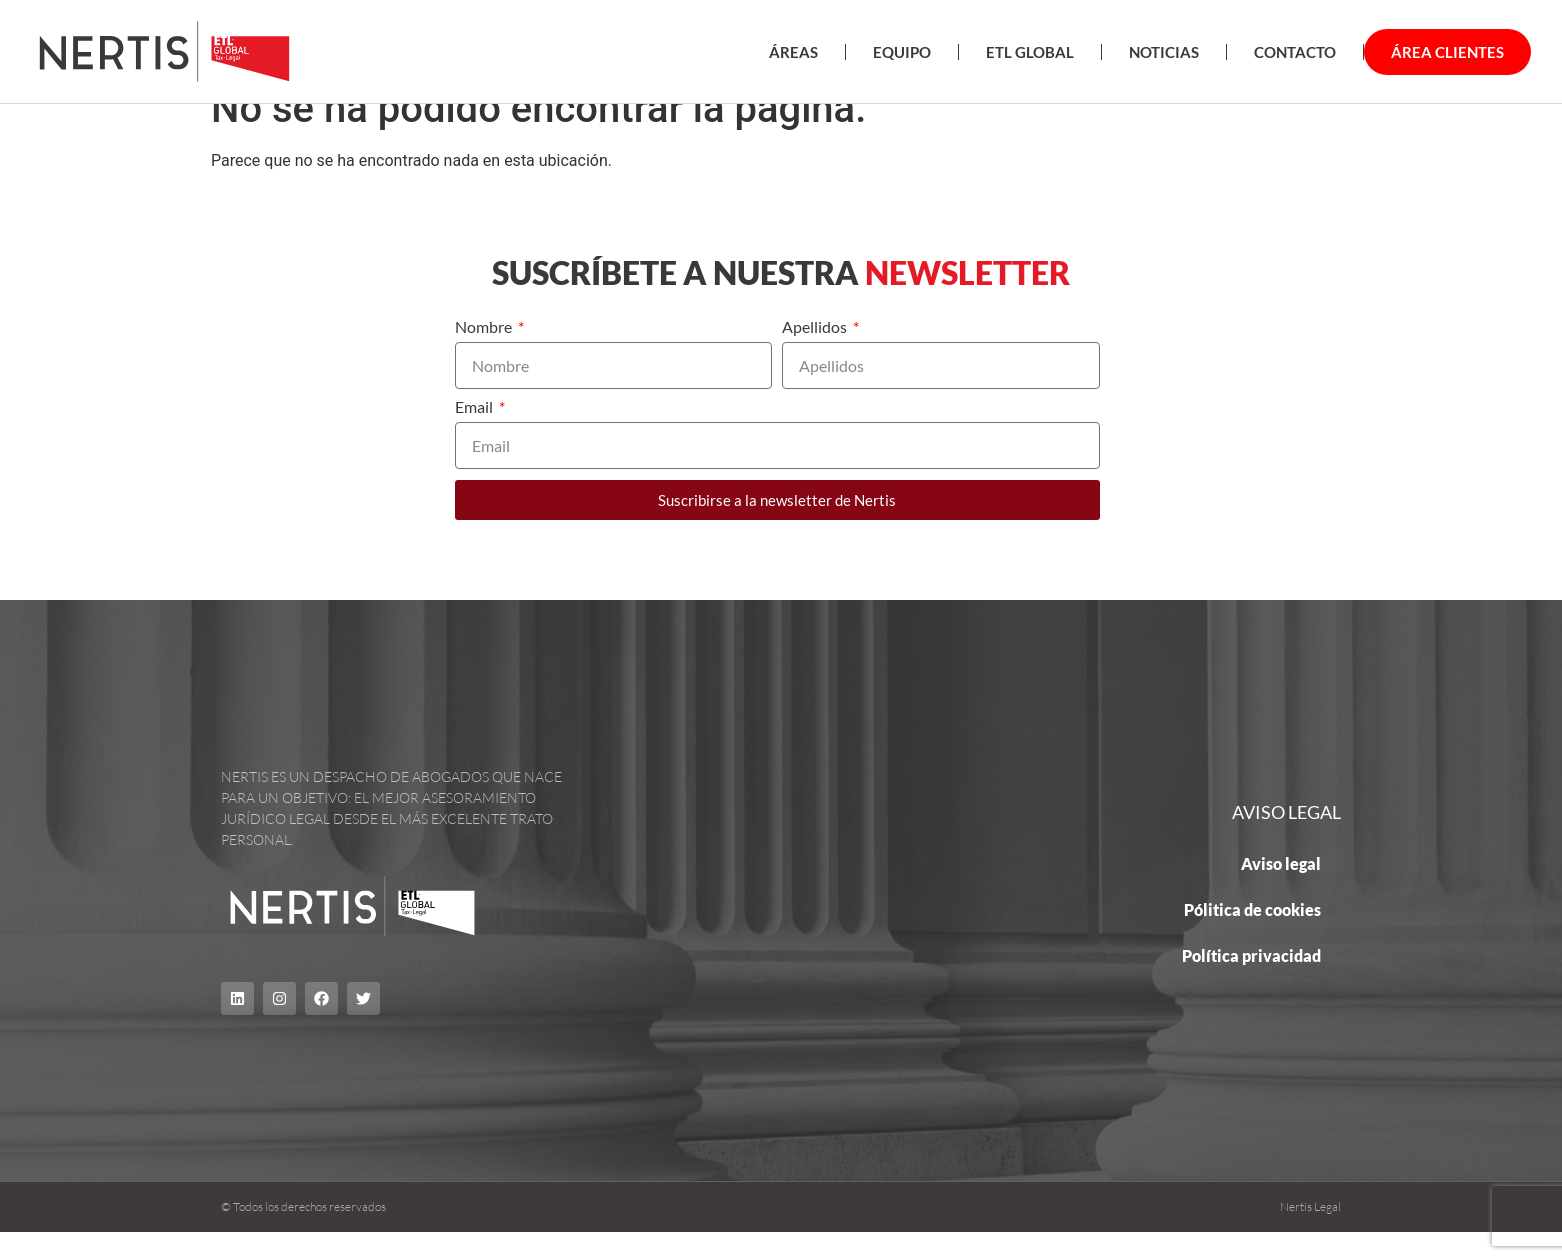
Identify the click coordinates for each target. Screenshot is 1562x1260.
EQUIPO (902, 52)
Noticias (1164, 52)
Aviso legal (1281, 890)
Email (475, 435)
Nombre (485, 355)
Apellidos (816, 355)
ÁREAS (793, 52)
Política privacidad (1251, 982)
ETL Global (1030, 52)
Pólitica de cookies (1252, 936)
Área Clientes (1447, 52)
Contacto (1295, 52)
